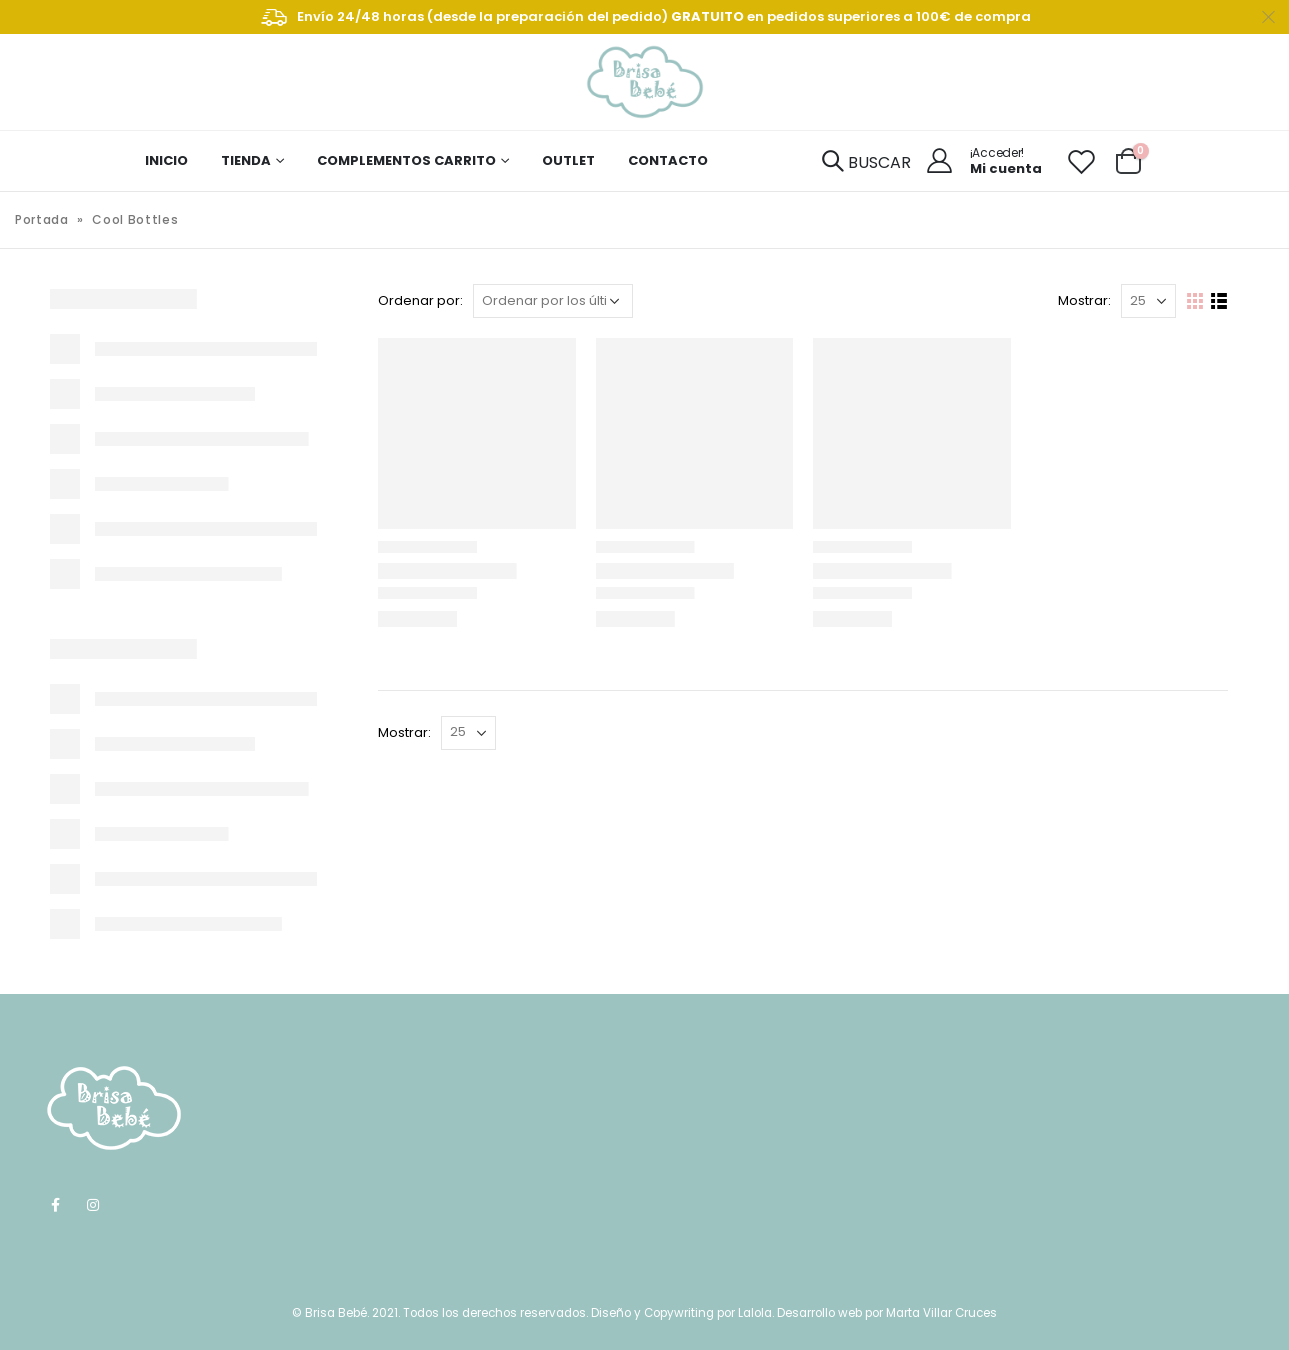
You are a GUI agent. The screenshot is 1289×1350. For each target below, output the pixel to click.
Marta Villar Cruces (941, 1313)
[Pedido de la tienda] (553, 301)
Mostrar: (1084, 300)
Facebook (56, 1205)
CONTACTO (668, 160)
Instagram (93, 1205)
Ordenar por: (420, 300)
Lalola (755, 1313)
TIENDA (246, 160)
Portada (42, 219)
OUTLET (568, 160)
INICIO (166, 160)
